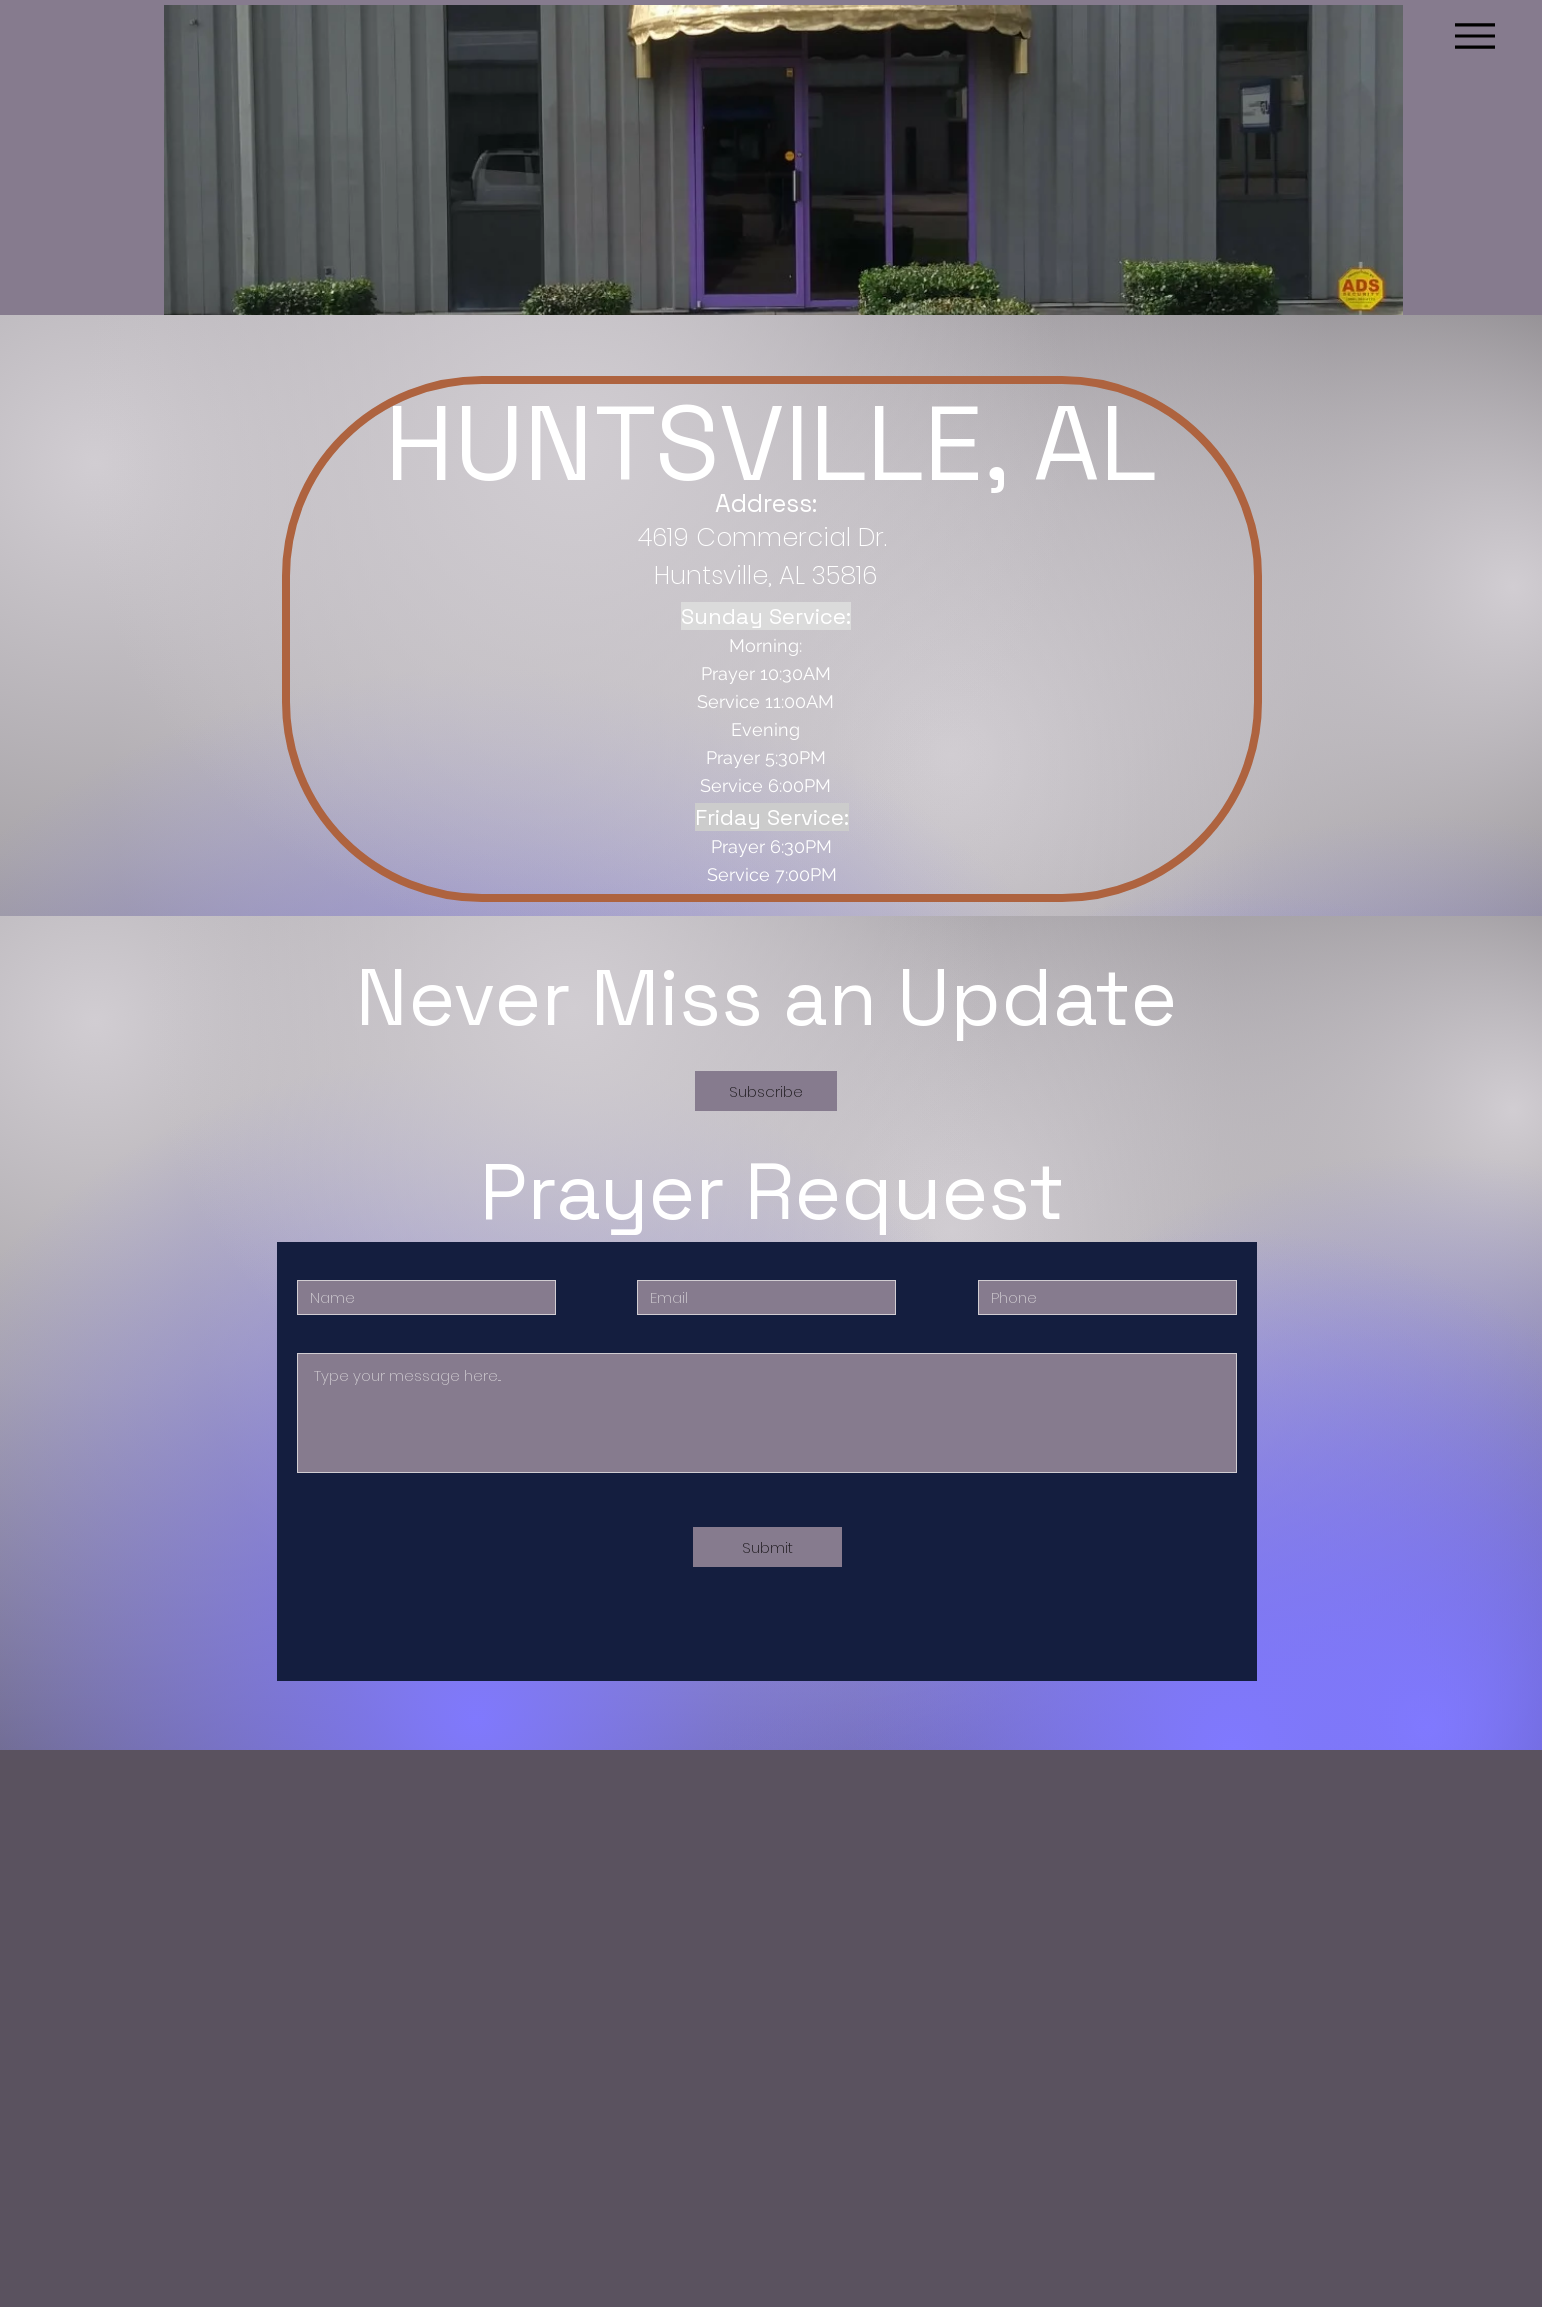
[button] (766, 1091)
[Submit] (767, 1547)
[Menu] (1474, 35)
